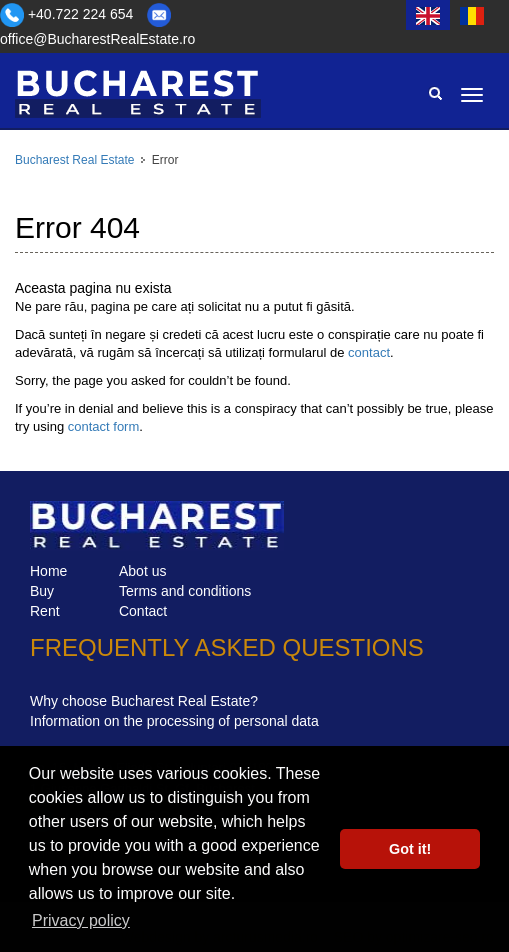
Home (48, 571)
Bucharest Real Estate (74, 160)
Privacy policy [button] (81, 920)
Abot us (142, 571)
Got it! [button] (410, 849)
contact (369, 352)
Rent (45, 611)
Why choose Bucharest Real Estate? (144, 701)
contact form (104, 426)
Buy (42, 591)
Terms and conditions (185, 591)
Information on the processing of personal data (174, 721)
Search (435, 93)
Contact (143, 611)
